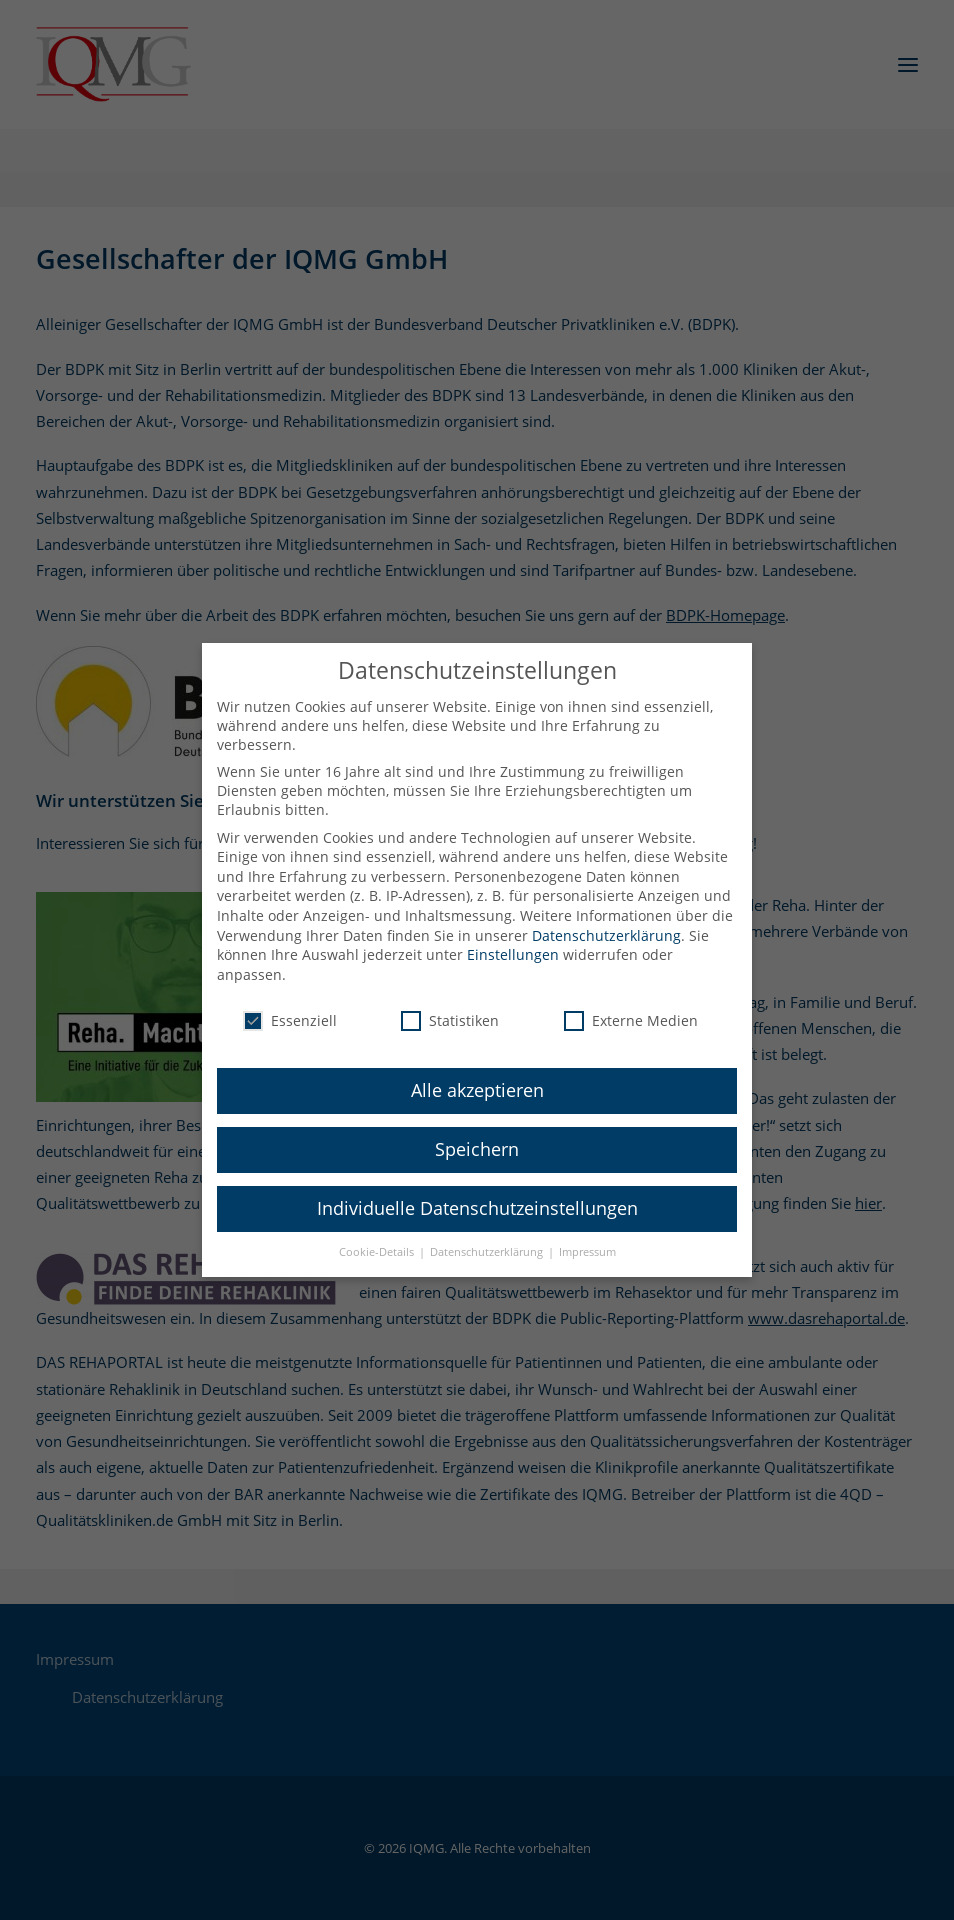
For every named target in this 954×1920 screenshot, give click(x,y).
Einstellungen (513, 939)
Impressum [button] (587, 1237)
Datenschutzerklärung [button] (488, 1237)
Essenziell (290, 1004)
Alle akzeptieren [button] (477, 1075)
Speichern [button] (477, 1134)
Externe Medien (631, 1004)
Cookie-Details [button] (378, 1237)
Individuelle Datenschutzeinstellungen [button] (477, 1193)
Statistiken (450, 1004)
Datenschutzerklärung (606, 919)
